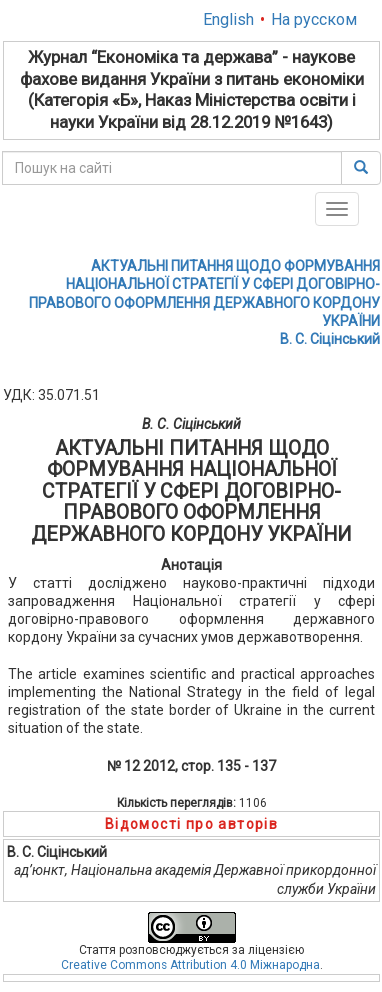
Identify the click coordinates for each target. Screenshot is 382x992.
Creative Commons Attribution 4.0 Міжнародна (190, 965)
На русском (314, 19)
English (228, 19)
